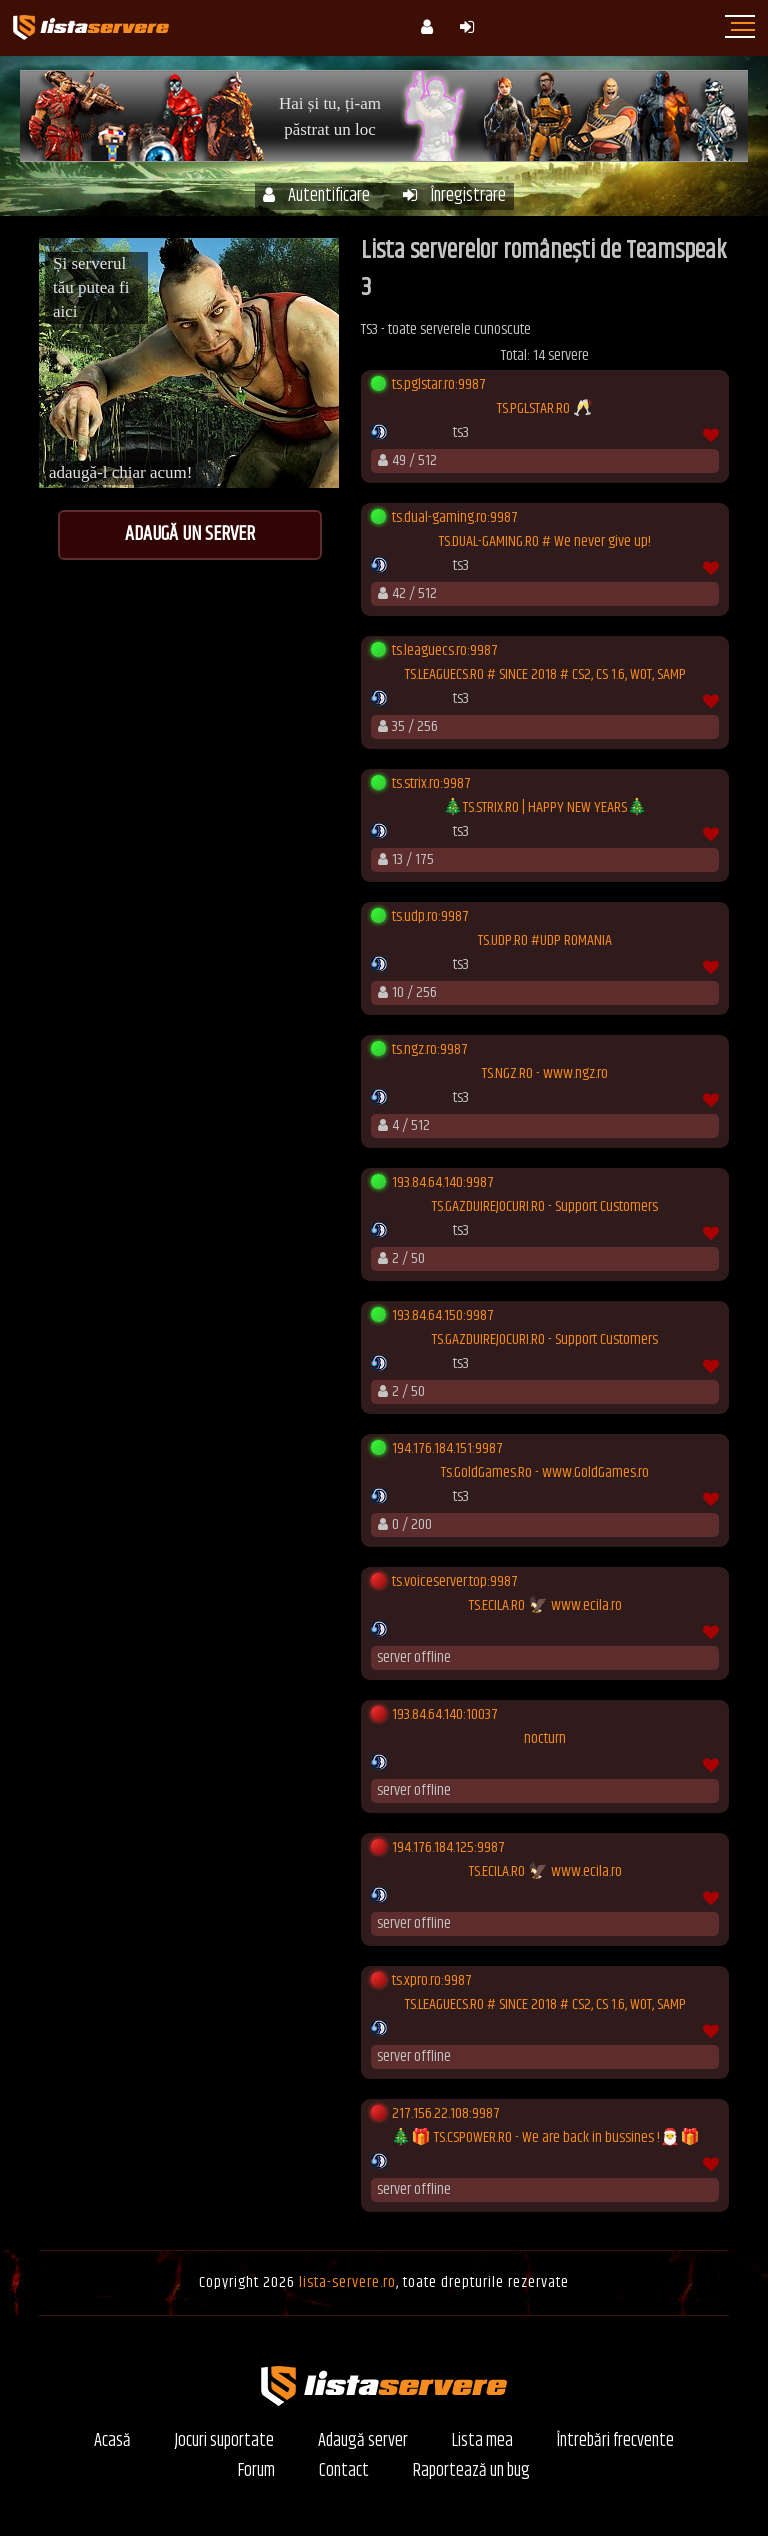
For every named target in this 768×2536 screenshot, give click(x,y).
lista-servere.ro (347, 2282)
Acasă (112, 2441)
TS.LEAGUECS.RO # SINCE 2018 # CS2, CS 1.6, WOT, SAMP (545, 675)
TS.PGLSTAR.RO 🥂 (545, 409)
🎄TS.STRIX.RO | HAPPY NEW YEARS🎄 (545, 808)
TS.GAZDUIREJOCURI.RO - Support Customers (545, 1207)
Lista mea (482, 2441)
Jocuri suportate (224, 2441)
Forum (256, 2471)
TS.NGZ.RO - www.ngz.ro (545, 1074)
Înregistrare (454, 196)
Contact (344, 2471)
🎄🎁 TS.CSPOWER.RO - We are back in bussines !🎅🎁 (545, 2138)
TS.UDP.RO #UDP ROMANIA (545, 941)
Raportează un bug (471, 2471)
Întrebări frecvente (615, 2441)
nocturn (545, 1739)
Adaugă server (363, 2441)
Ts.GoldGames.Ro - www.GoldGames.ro (545, 1473)
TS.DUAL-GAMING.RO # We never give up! (545, 542)
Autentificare (316, 196)
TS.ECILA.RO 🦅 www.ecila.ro (545, 1606)
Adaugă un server (190, 534)
